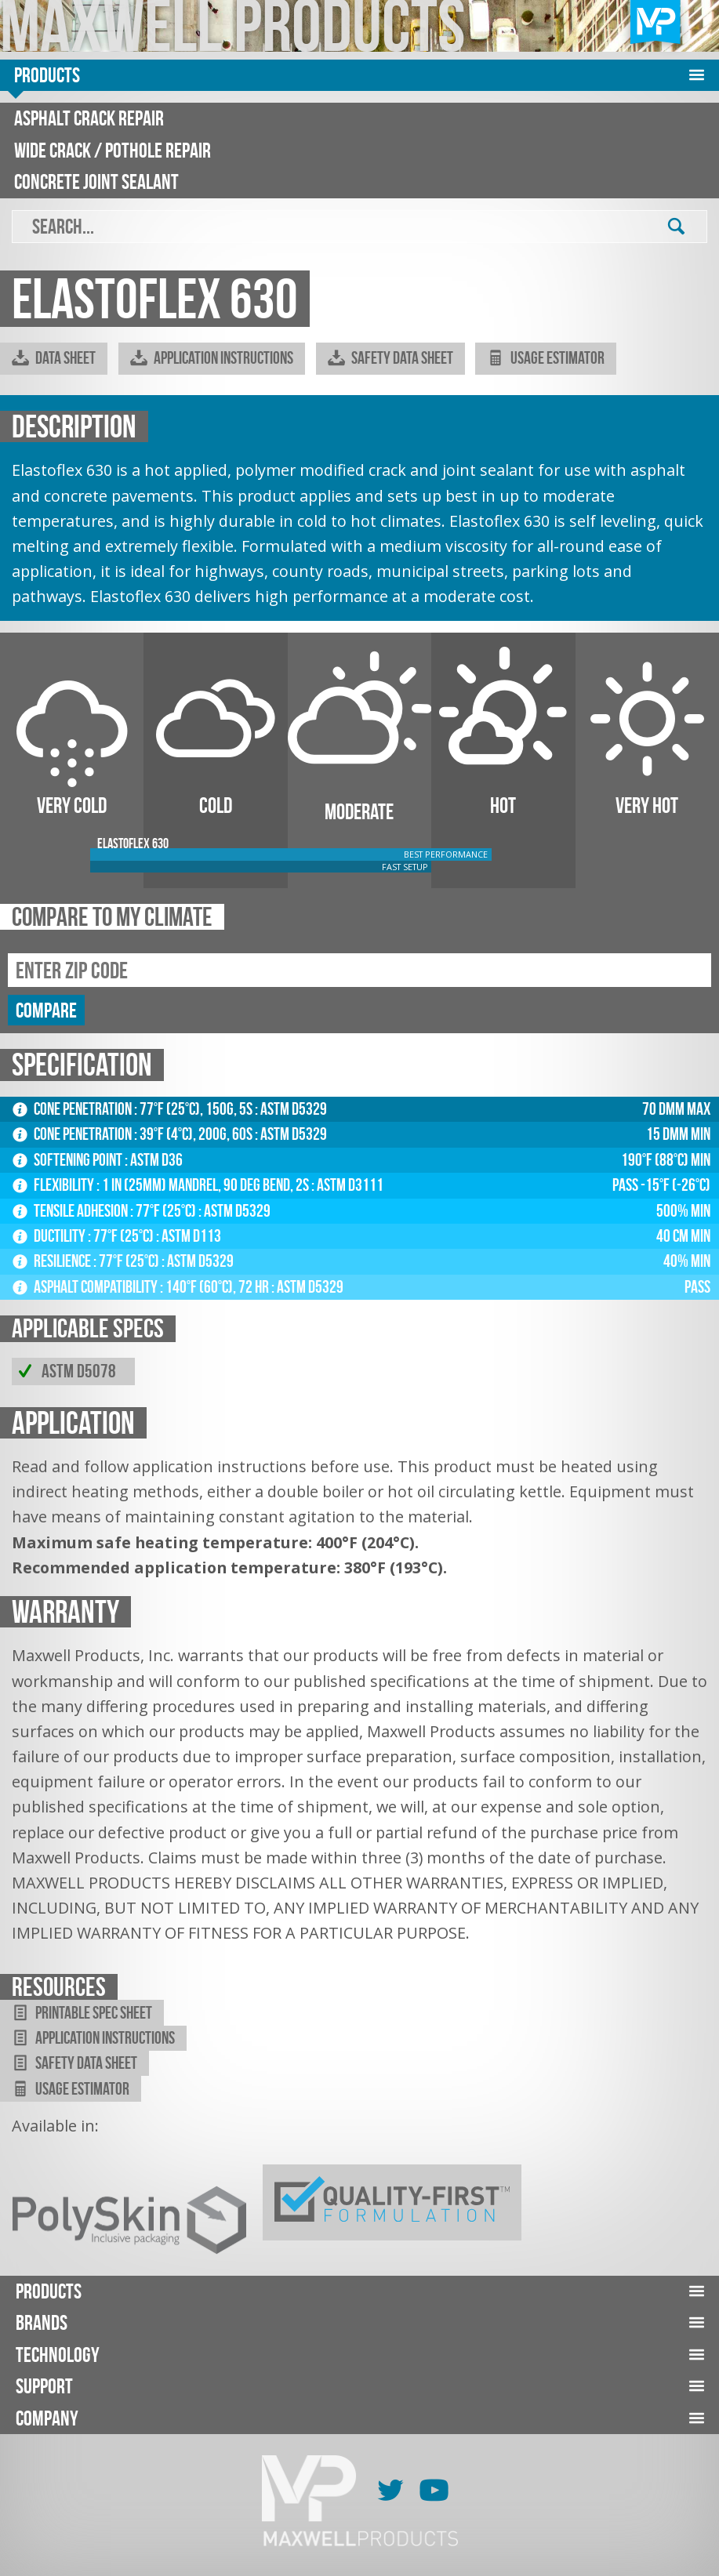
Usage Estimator (546, 358)
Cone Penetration (73, 1109)
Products (47, 74)
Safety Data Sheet (390, 358)
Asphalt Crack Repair (89, 118)
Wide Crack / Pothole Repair (112, 150)
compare (46, 1010)
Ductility (50, 1236)
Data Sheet (54, 358)
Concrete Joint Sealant (96, 181)
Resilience (53, 1261)
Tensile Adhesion (71, 1211)
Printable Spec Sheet (82, 2013)
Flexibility (54, 1185)
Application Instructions (211, 358)
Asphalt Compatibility (86, 1287)
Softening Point (69, 1160)
